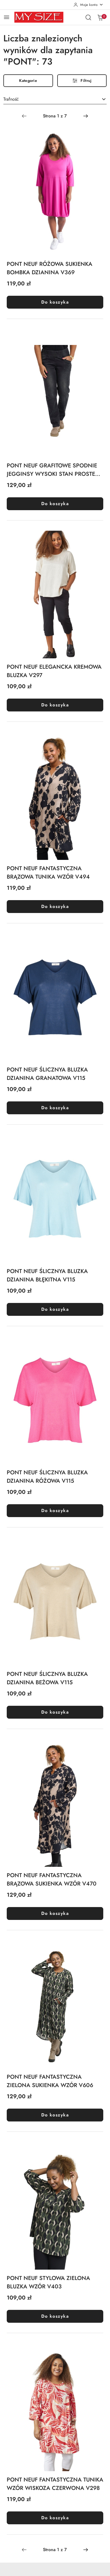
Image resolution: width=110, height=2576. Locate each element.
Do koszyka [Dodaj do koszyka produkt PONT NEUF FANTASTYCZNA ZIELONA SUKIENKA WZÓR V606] (55, 2115)
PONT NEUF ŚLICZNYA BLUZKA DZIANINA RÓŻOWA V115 (47, 1476)
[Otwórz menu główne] (6, 17)
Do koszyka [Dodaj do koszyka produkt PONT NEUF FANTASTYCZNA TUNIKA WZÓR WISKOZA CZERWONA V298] (55, 2518)
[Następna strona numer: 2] (85, 116)
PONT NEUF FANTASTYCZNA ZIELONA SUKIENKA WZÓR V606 (50, 2081)
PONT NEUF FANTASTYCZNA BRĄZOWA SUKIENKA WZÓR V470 (52, 1879)
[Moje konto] (88, 5)
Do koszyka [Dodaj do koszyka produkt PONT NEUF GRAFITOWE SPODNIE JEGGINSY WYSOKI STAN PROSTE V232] (55, 503)
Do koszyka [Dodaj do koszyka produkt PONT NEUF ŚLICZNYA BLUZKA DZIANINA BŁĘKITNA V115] (55, 1309)
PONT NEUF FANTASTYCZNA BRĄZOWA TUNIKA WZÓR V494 (48, 872)
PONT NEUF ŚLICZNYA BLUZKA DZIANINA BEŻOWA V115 (47, 1678)
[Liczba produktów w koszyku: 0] (100, 17)
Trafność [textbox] (11, 99)
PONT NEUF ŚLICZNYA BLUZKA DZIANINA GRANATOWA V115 (47, 1074)
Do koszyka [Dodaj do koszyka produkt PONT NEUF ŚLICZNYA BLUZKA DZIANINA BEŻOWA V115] (55, 1712)
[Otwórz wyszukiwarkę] (88, 17)
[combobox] (55, 99)
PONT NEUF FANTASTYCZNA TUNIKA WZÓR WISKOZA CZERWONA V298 (55, 2484)
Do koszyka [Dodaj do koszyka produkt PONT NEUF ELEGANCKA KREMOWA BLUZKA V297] (55, 705)
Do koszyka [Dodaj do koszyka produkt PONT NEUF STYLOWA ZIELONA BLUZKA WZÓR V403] (55, 2316)
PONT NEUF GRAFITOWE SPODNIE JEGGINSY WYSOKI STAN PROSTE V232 (52, 470)
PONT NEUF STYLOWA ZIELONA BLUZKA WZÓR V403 (48, 2282)
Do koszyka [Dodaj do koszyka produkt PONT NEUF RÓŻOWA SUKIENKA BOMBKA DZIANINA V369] (55, 302)
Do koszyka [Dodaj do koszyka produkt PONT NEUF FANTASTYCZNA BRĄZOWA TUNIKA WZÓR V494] (55, 906)
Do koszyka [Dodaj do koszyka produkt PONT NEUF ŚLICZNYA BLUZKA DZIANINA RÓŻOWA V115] (55, 1510)
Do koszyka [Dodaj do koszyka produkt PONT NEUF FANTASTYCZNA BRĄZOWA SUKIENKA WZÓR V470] (55, 1913)
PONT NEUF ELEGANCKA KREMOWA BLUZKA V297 (54, 671)
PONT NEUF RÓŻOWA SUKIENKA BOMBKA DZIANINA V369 (49, 268)
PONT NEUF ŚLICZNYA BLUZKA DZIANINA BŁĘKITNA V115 (47, 1275)
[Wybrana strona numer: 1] (54, 116)
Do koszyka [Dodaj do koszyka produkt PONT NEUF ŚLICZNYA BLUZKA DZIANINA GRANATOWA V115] (55, 1107)
